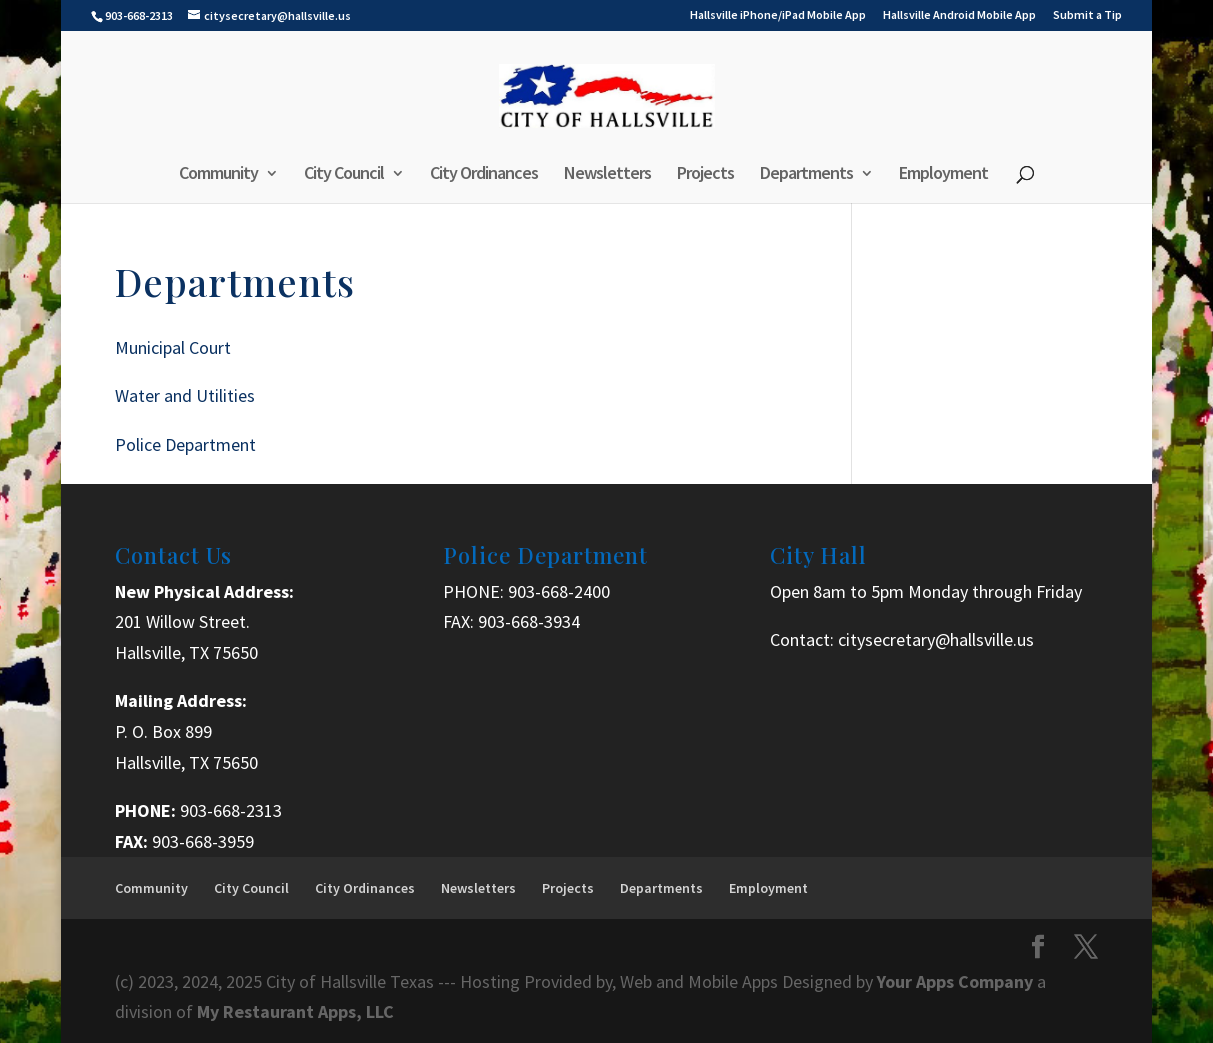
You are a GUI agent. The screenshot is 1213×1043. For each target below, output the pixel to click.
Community (218, 175)
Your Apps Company (957, 981)
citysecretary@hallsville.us (936, 639)
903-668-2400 (559, 591)
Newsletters (607, 175)
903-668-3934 (529, 621)
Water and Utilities (185, 395)
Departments (806, 175)
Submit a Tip (1087, 15)
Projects (705, 175)
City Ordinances (484, 175)
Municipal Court (173, 347)
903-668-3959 (203, 841)
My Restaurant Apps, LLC (295, 1011)
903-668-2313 (231, 810)
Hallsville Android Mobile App (959, 15)
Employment (943, 175)
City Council (344, 175)
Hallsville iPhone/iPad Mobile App (778, 15)
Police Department (185, 444)
